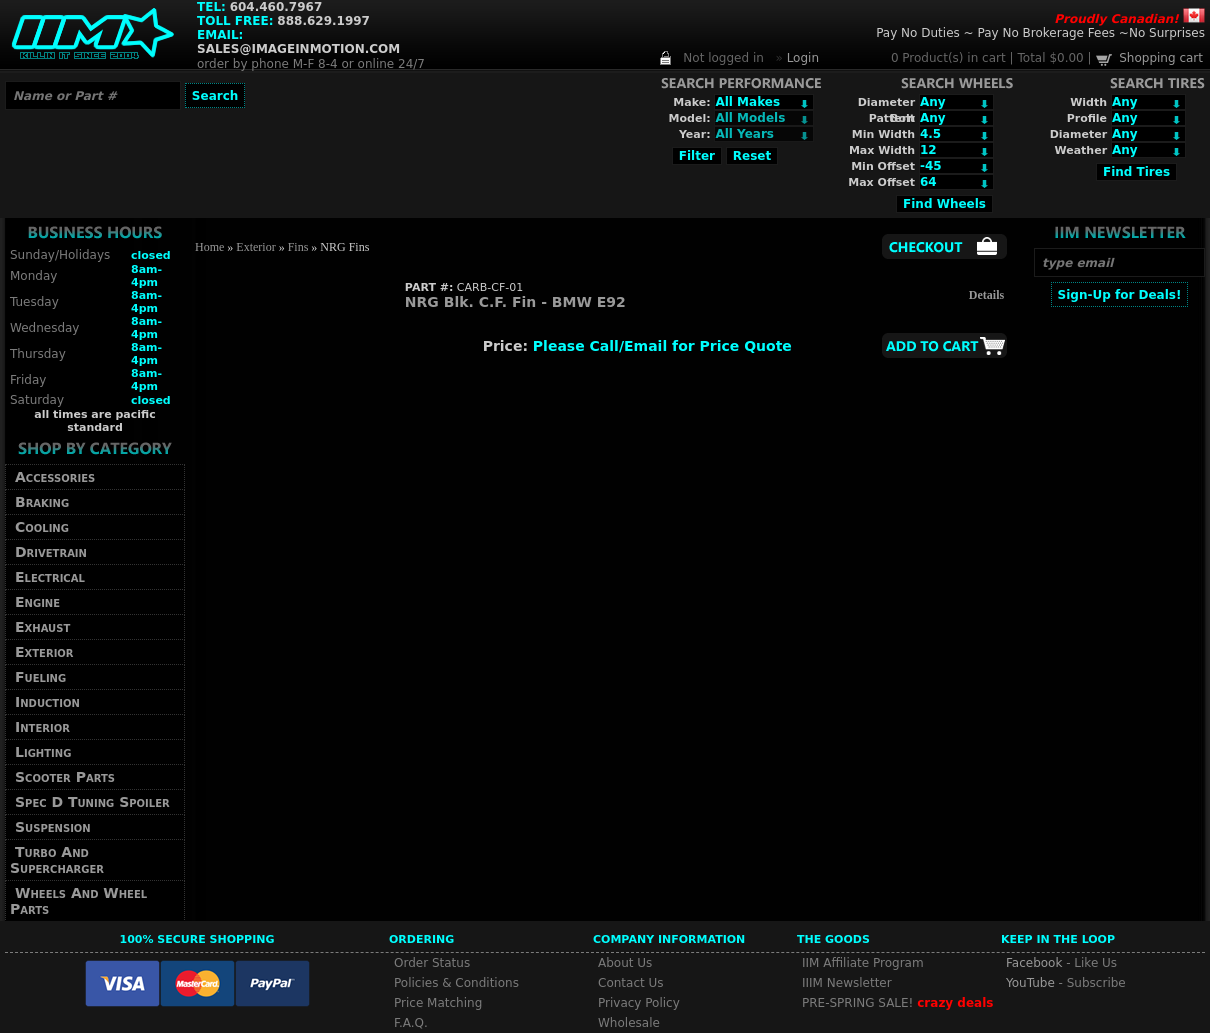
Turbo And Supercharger (57, 860)
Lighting (43, 752)
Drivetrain (51, 552)
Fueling (40, 677)
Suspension (53, 827)
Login (803, 58)
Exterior (44, 652)
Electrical (50, 577)
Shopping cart (1161, 58)
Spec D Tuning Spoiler (92, 802)
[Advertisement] (1119, 607)
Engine (37, 602)
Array (764, 134)
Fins (298, 247)
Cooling (42, 527)
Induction (47, 702)
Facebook (1034, 963)
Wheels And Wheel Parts (78, 901)
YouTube (1030, 983)
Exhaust (42, 627)
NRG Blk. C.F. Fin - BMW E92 (515, 302)
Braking (42, 502)
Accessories (55, 477)
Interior (42, 727)
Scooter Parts (65, 777)
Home (209, 247)
